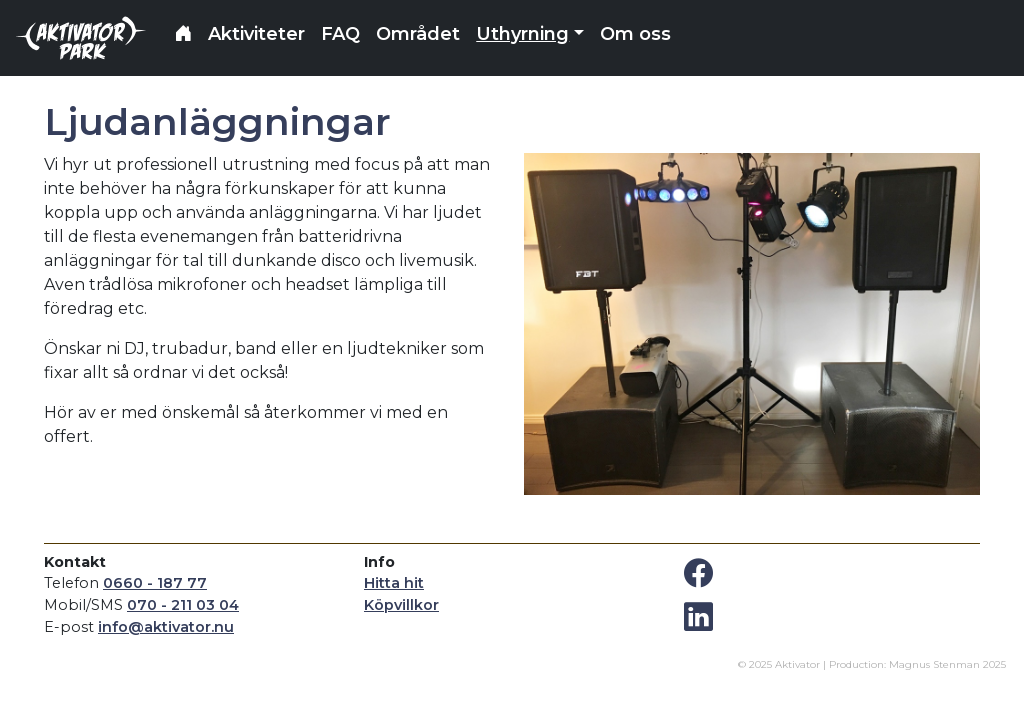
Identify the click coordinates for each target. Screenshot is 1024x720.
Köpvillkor (401, 605)
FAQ (340, 34)
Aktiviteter (256, 34)
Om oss (635, 34)
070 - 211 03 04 (183, 605)
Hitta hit (394, 583)
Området (418, 34)
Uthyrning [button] (522, 34)
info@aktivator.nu (166, 627)
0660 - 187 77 (155, 583)
